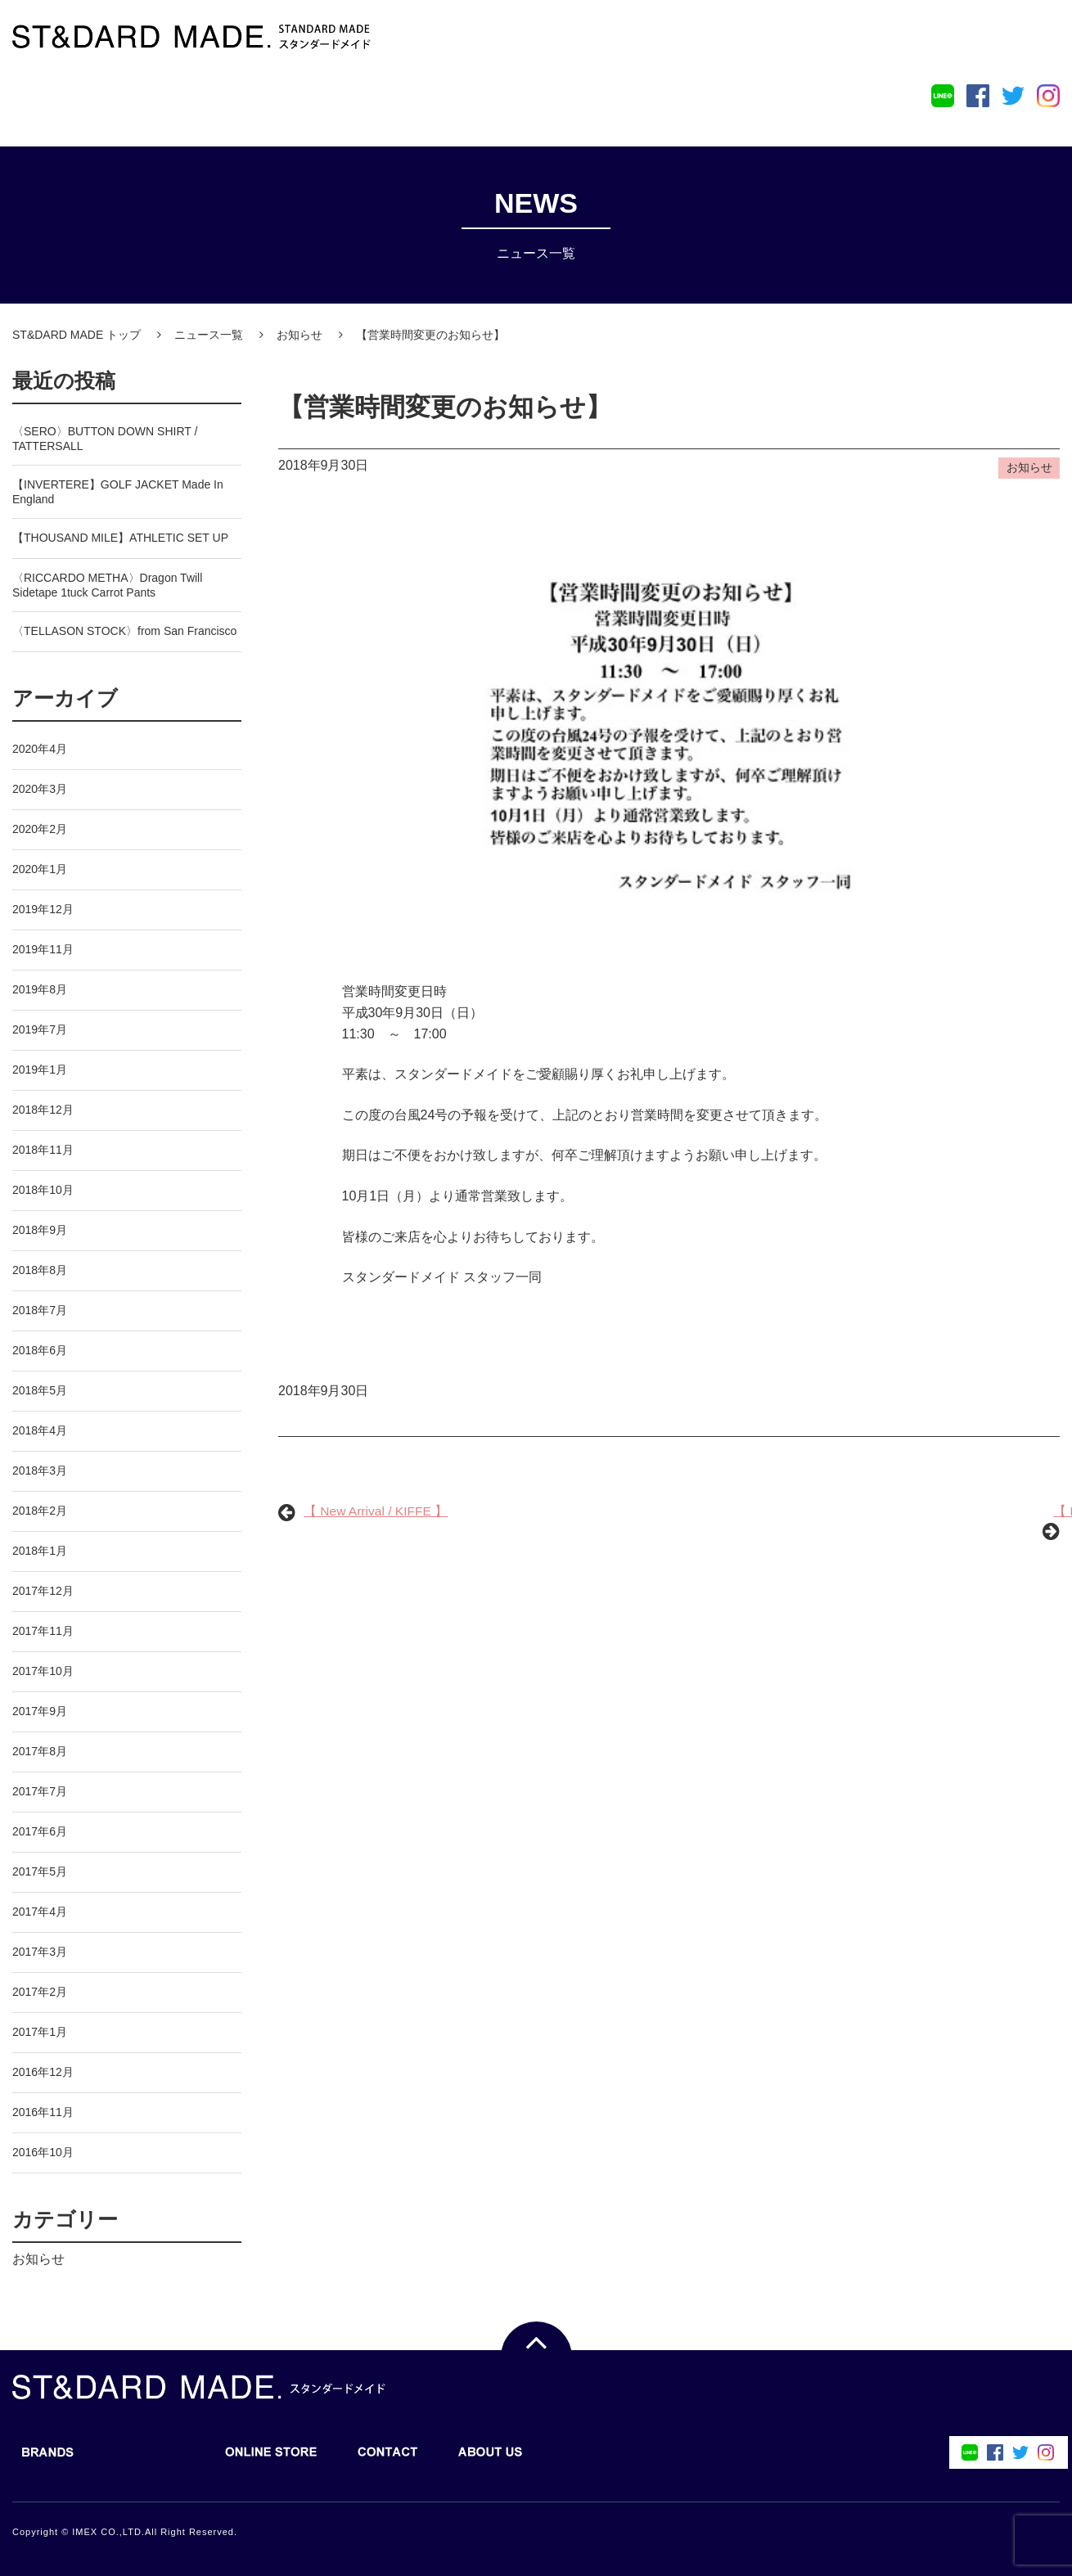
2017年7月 (39, 1789)
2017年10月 (43, 1669)
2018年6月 (39, 1348)
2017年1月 (39, 2030)
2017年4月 (39, 1909)
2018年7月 (39, 1308)
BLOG (141, 100)
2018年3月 (39, 1468)
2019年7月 (39, 1027)
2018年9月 (39, 1228)
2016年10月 (43, 2150)
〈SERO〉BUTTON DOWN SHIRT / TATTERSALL (104, 437)
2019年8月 (39, 987)
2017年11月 (43, 1629)
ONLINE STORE (263, 100)
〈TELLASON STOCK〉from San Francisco (124, 629)
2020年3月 (39, 787)
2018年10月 (43, 1188)
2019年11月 (43, 947)
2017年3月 (39, 1950)
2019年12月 (43, 907)
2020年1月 (39, 867)
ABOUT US (482, 100)
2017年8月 (39, 1749)
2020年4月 (39, 747)
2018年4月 (39, 1428)
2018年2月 (39, 1508)
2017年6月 (39, 1829)
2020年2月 (39, 827)
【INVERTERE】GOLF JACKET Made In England (117, 490)
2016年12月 (43, 2070)
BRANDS (39, 100)
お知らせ (38, 2257)
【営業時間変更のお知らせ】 (450, 407)
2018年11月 (43, 1148)
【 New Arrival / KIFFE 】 (377, 1514)
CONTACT (380, 100)
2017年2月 (39, 1990)
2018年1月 (39, 1549)
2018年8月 (39, 1268)
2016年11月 (43, 2110)
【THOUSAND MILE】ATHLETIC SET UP (120, 536)
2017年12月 (43, 1589)
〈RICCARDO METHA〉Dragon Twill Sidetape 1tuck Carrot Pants (107, 583)
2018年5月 (39, 1388)
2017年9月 (39, 1709)
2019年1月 (39, 1067)
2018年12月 (43, 1108)
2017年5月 (39, 1869)
